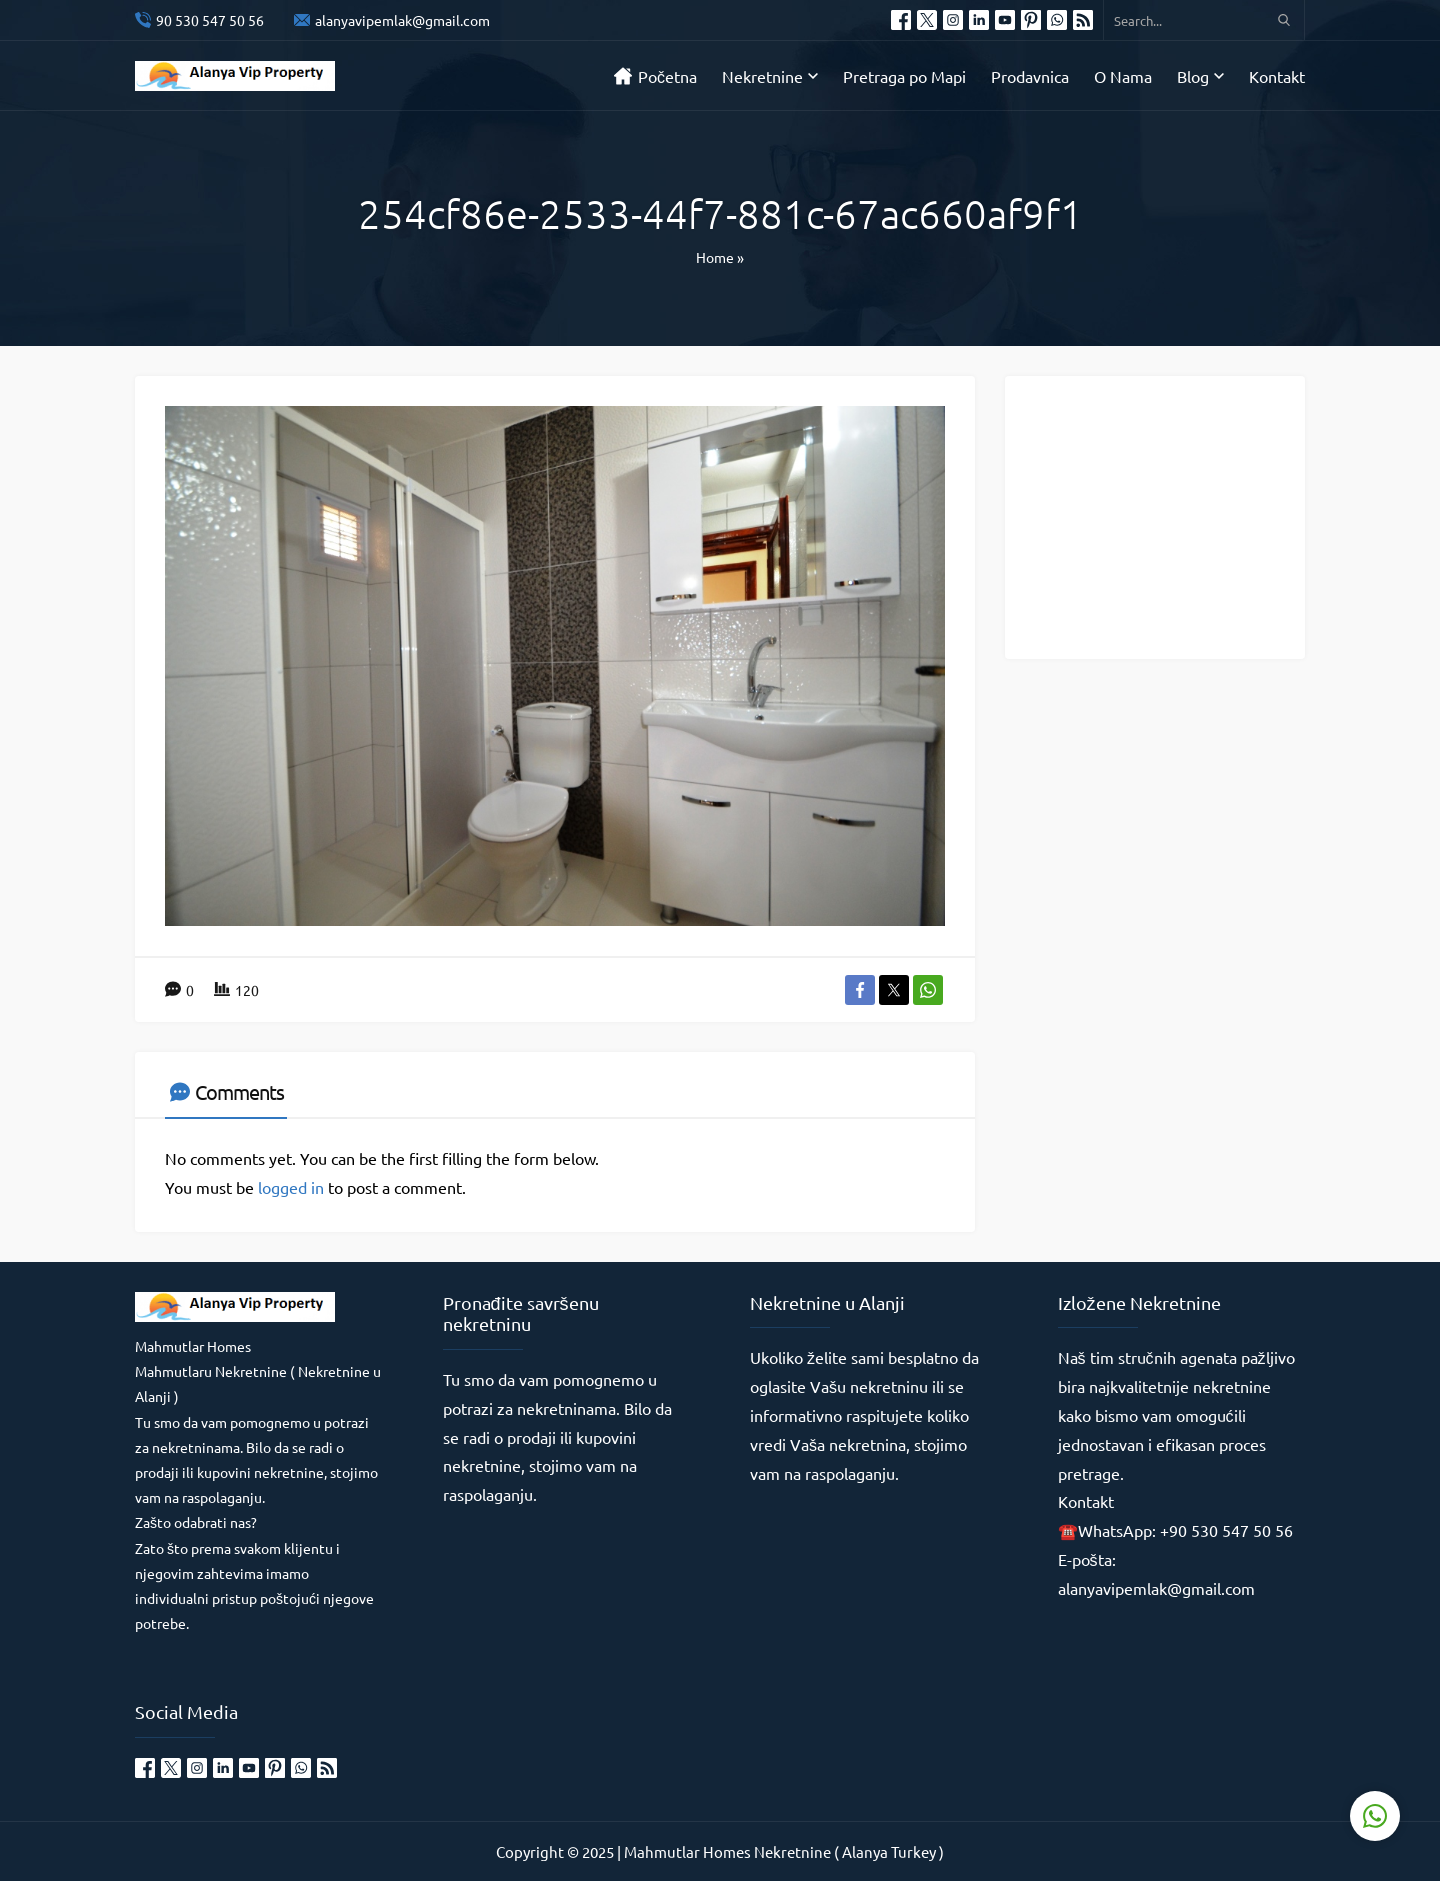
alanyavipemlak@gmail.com (402, 20)
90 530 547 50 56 (210, 20)
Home (715, 257)
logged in (291, 1187)
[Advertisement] (1170, 516)
